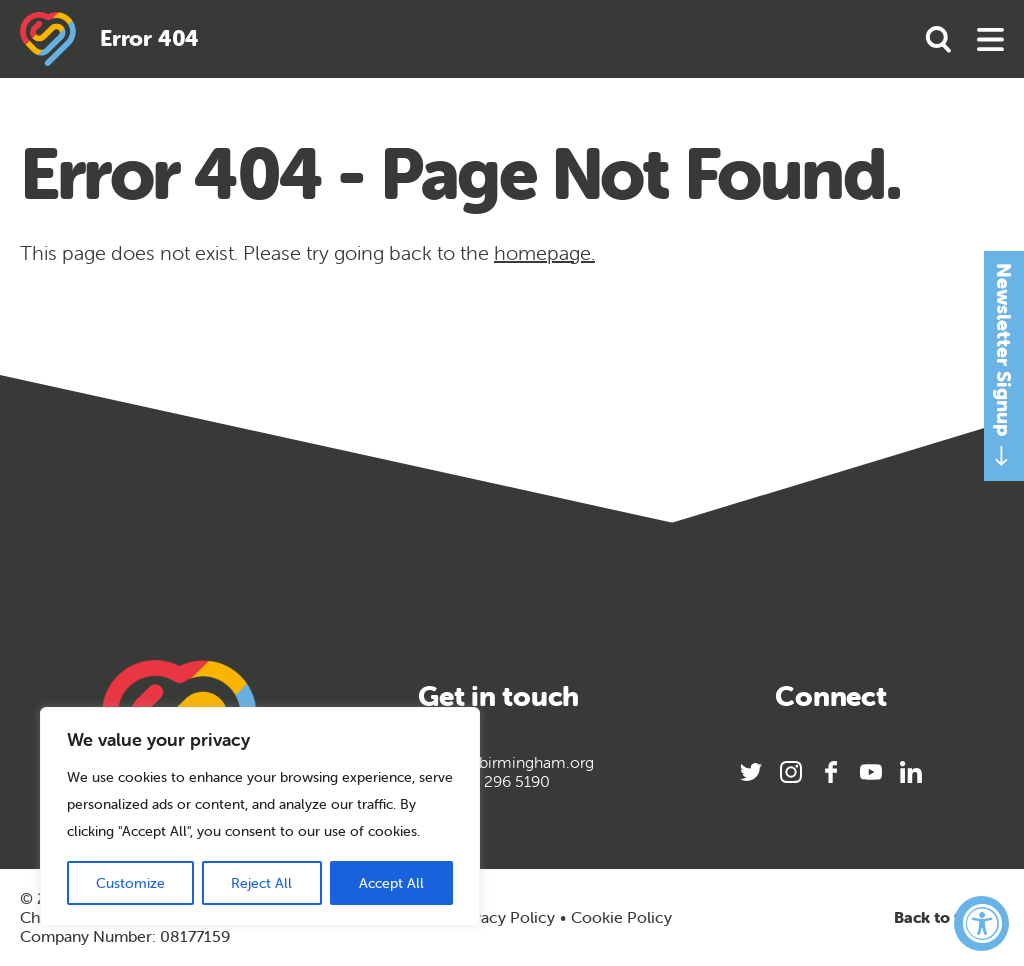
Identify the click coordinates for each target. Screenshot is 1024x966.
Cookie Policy (621, 917)
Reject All (261, 883)
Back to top (949, 917)
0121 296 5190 (498, 781)
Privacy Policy (504, 917)
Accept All (391, 883)
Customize (130, 883)
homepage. (544, 252)
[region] (260, 816)
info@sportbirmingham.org (498, 762)
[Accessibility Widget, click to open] (981, 923)
